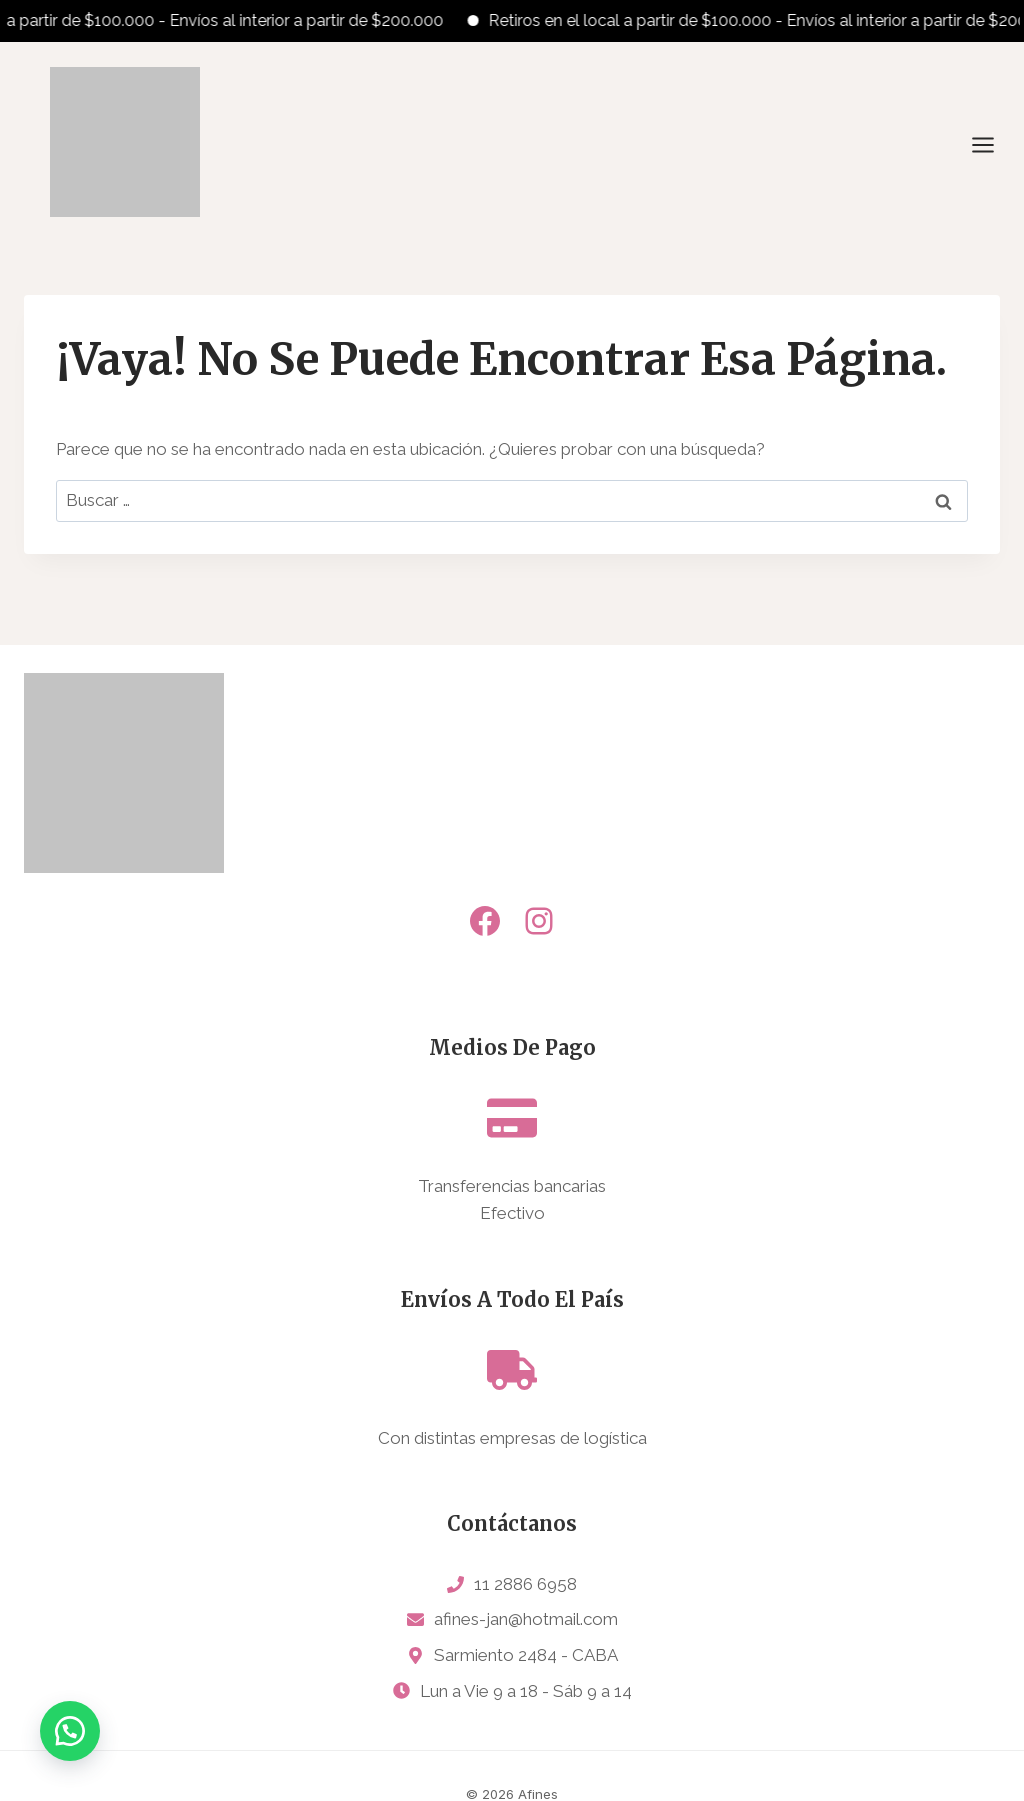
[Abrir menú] (993, 144)
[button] (70, 1731)
